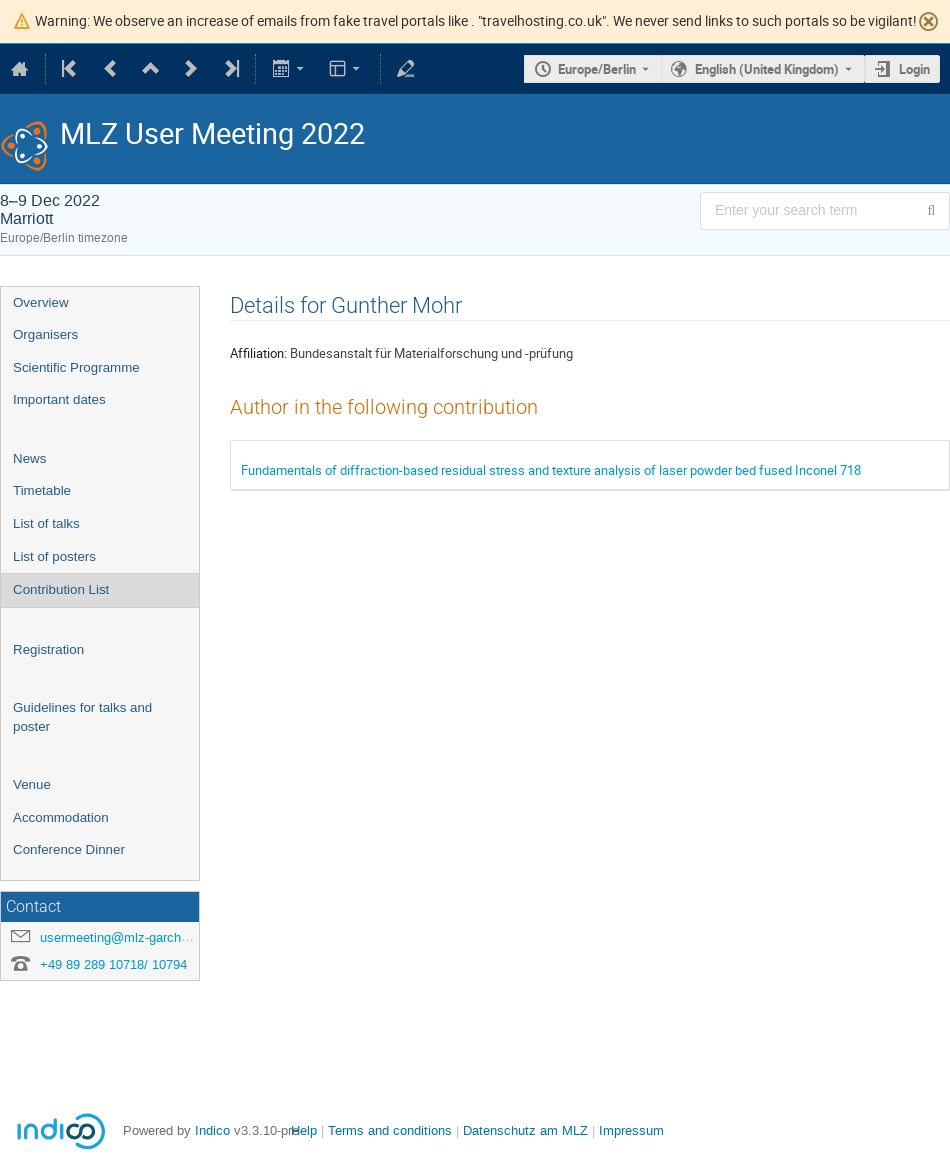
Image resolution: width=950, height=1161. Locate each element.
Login (914, 69)
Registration (48, 649)
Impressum (631, 1130)
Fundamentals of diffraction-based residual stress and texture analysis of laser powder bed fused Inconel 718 (551, 470)
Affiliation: (258, 353)
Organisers (45, 334)
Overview (41, 302)
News (29, 458)
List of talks (46, 523)
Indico (212, 1130)
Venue (32, 784)
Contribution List (61, 589)
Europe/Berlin (597, 69)
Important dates (59, 399)
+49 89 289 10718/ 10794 (113, 964)
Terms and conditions (390, 1130)
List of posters (54, 556)
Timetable (42, 490)
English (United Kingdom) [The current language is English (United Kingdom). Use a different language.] (767, 69)
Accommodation (61, 817)
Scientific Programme (76, 367)
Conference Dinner (69, 849)
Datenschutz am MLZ (525, 1130)
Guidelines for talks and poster (82, 717)
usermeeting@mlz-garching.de (128, 937)
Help (304, 1130)
